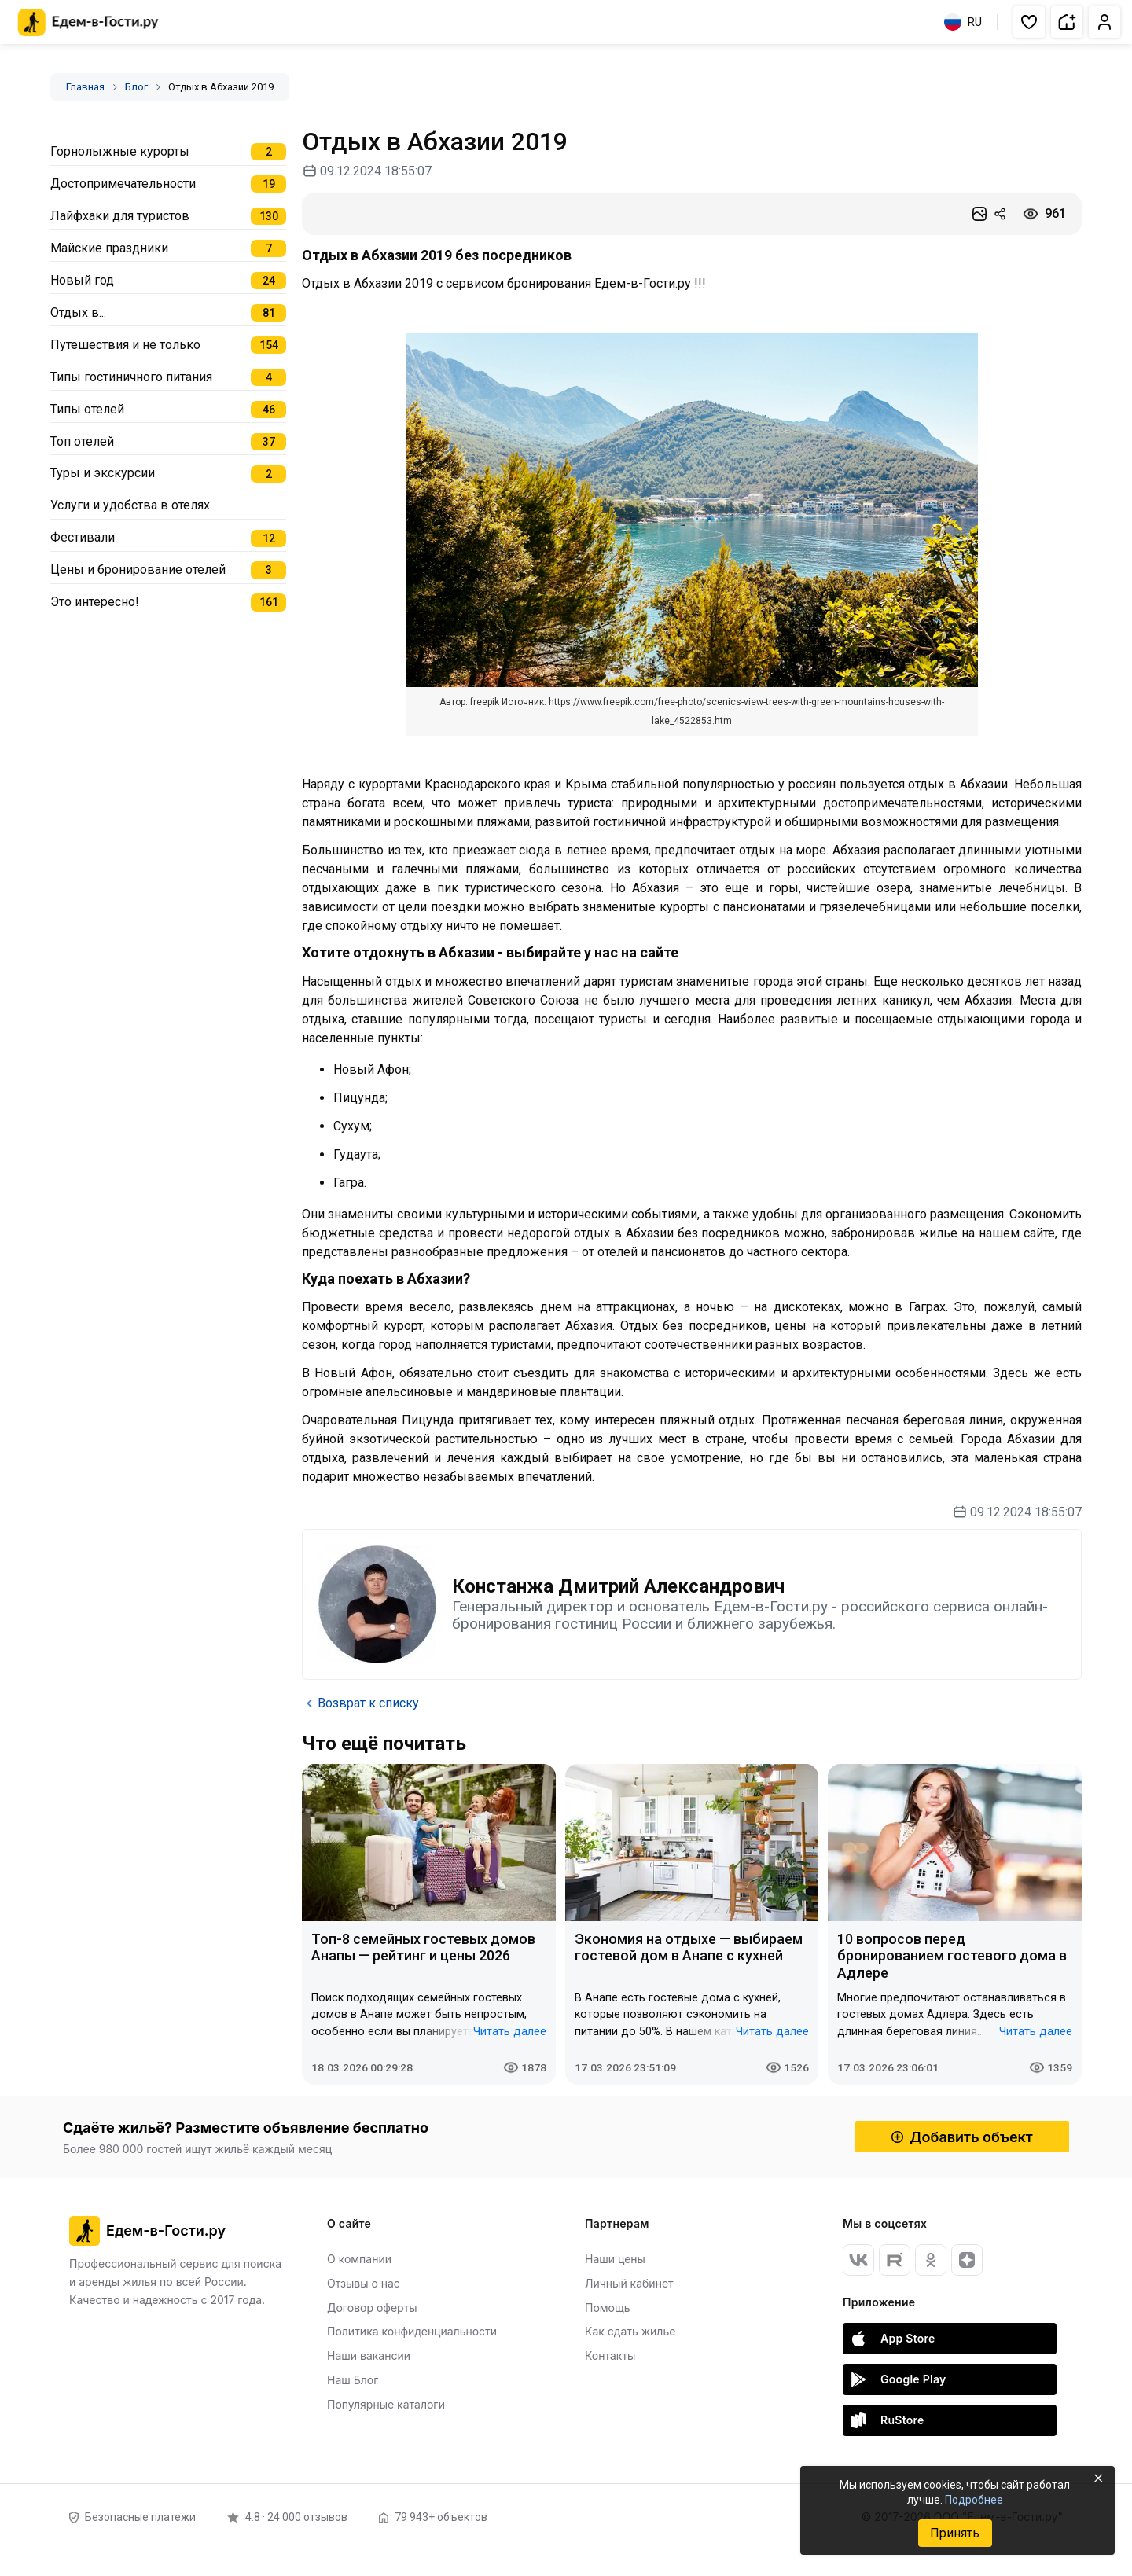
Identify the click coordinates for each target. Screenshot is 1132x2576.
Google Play (898, 2379)
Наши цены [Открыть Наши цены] (615, 2258)
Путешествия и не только (125, 344)
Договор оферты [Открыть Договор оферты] (372, 2307)
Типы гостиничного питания (131, 376)
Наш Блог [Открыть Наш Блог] (352, 2380)
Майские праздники (109, 248)
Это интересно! (94, 601)
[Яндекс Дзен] (967, 2260)
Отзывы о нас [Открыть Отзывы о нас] (363, 2283)
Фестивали (82, 537)
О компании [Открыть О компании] (359, 2258)
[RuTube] (895, 2260)
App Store (893, 2338)
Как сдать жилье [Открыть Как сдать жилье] (630, 2331)
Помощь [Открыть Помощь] (607, 2307)
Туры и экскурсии (102, 472)
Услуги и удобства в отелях (130, 505)
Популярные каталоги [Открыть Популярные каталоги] (386, 2404)
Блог (136, 87)
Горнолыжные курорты (119, 151)
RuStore (887, 2420)
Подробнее (974, 2499)
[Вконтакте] (858, 2260)
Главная (85, 87)
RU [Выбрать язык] (963, 22)
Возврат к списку (360, 1703)
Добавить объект (962, 2137)
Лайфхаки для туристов (119, 215)
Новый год (82, 280)
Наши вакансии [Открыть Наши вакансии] (368, 2355)
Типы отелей (87, 409)
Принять (954, 2533)
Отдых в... (78, 312)
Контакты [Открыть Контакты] (610, 2355)
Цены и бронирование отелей (138, 569)
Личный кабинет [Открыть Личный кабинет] (629, 2283)
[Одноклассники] (931, 2260)
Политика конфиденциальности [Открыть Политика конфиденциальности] (412, 2331)
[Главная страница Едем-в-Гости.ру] (88, 22)
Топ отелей (82, 441)
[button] (1029, 22)
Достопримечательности (123, 183)
